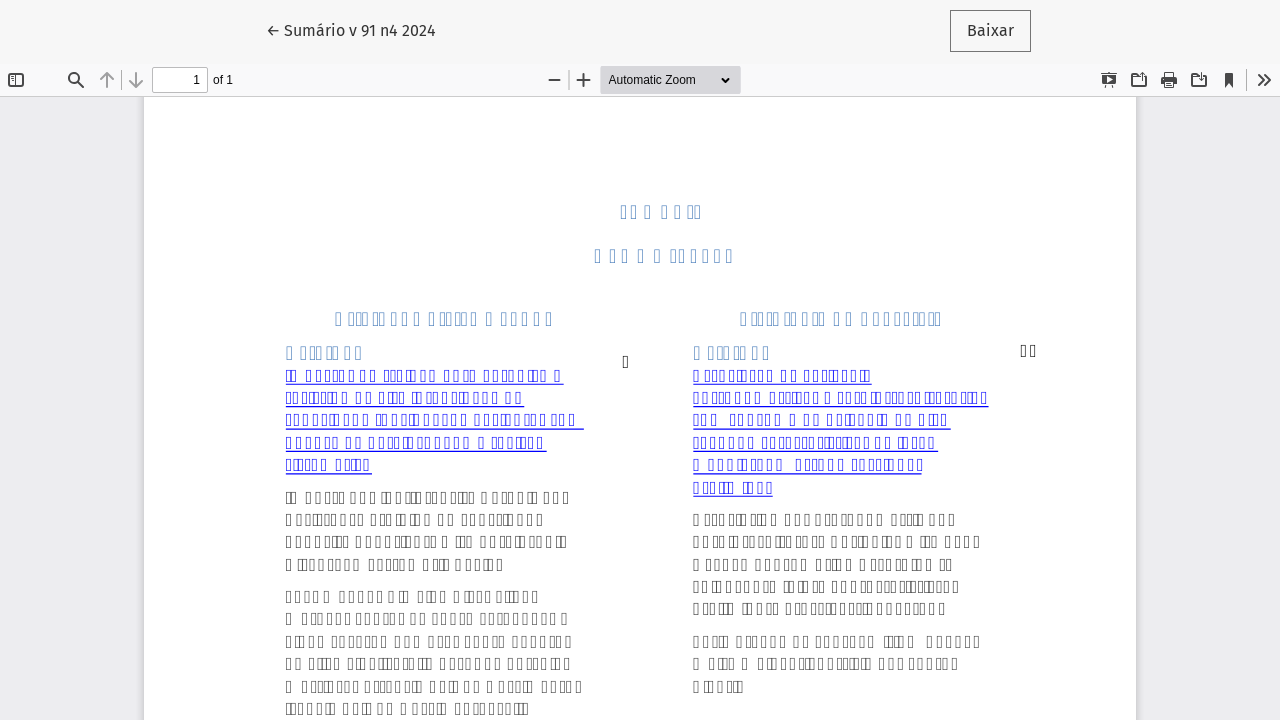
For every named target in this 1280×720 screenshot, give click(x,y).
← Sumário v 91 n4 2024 (359, 29)
